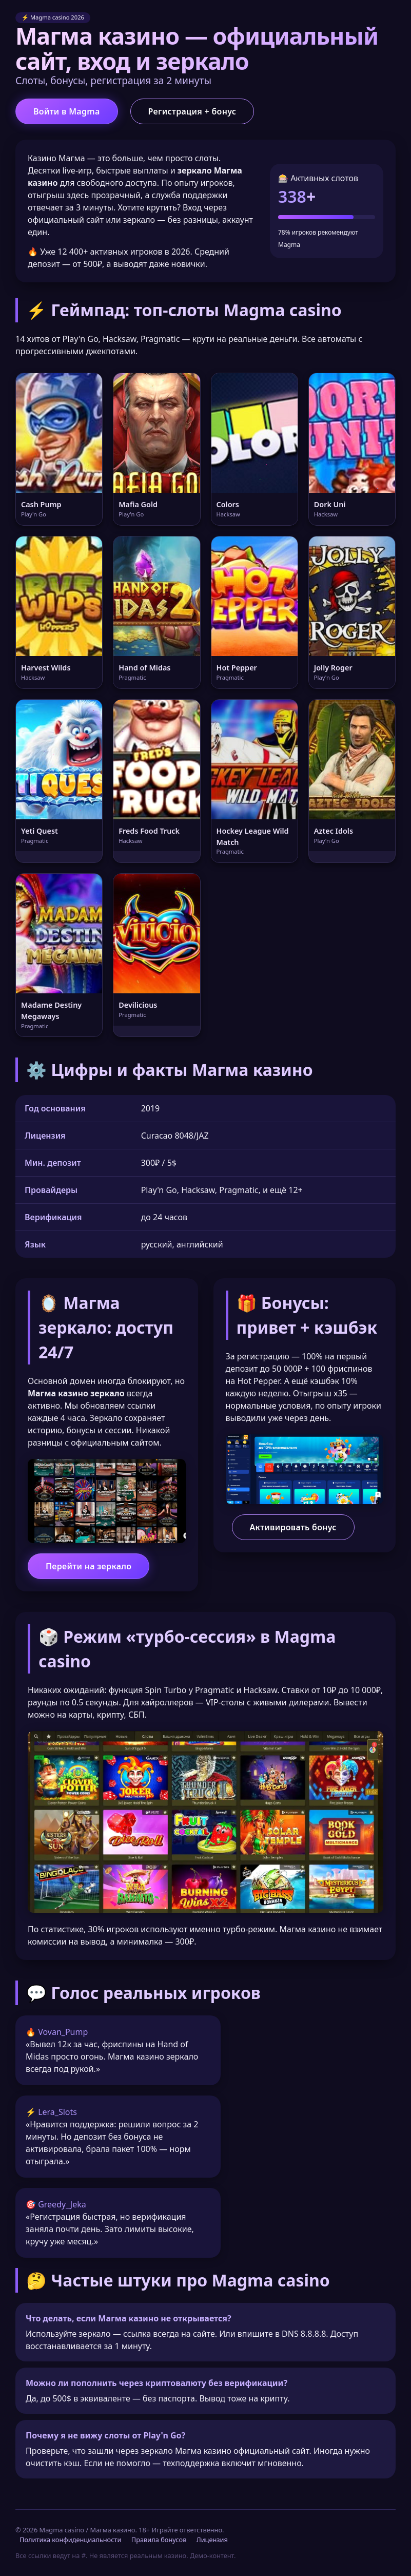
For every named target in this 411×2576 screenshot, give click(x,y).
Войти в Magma (66, 111)
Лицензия (212, 2539)
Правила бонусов (159, 2539)
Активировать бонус (293, 1527)
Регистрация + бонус (192, 111)
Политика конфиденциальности (70, 2539)
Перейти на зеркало (88, 1566)
